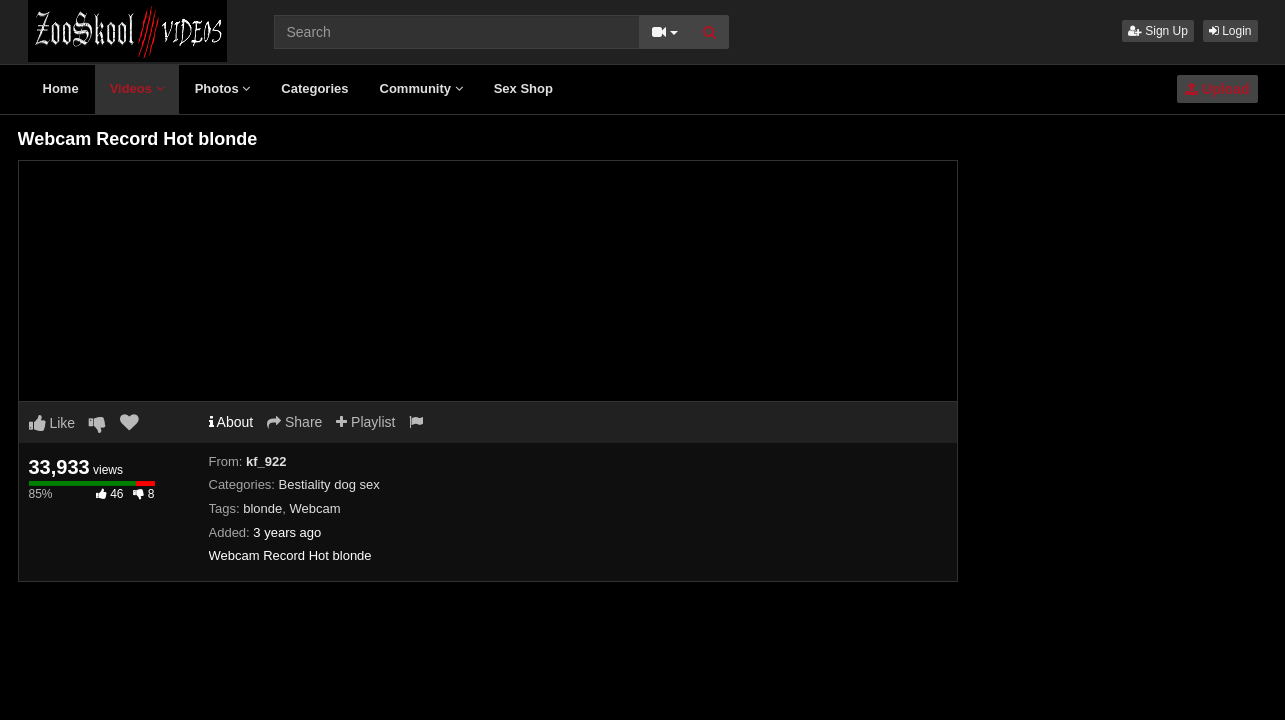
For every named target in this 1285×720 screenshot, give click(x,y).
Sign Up (1158, 31)
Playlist (365, 422)
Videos (137, 88)
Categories (314, 88)
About (231, 422)
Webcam (314, 508)
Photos (223, 88)
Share (294, 422)
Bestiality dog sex (329, 484)
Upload (1217, 89)
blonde (262, 508)
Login (1230, 31)
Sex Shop (523, 88)
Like (52, 423)
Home (61, 88)
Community (421, 88)
